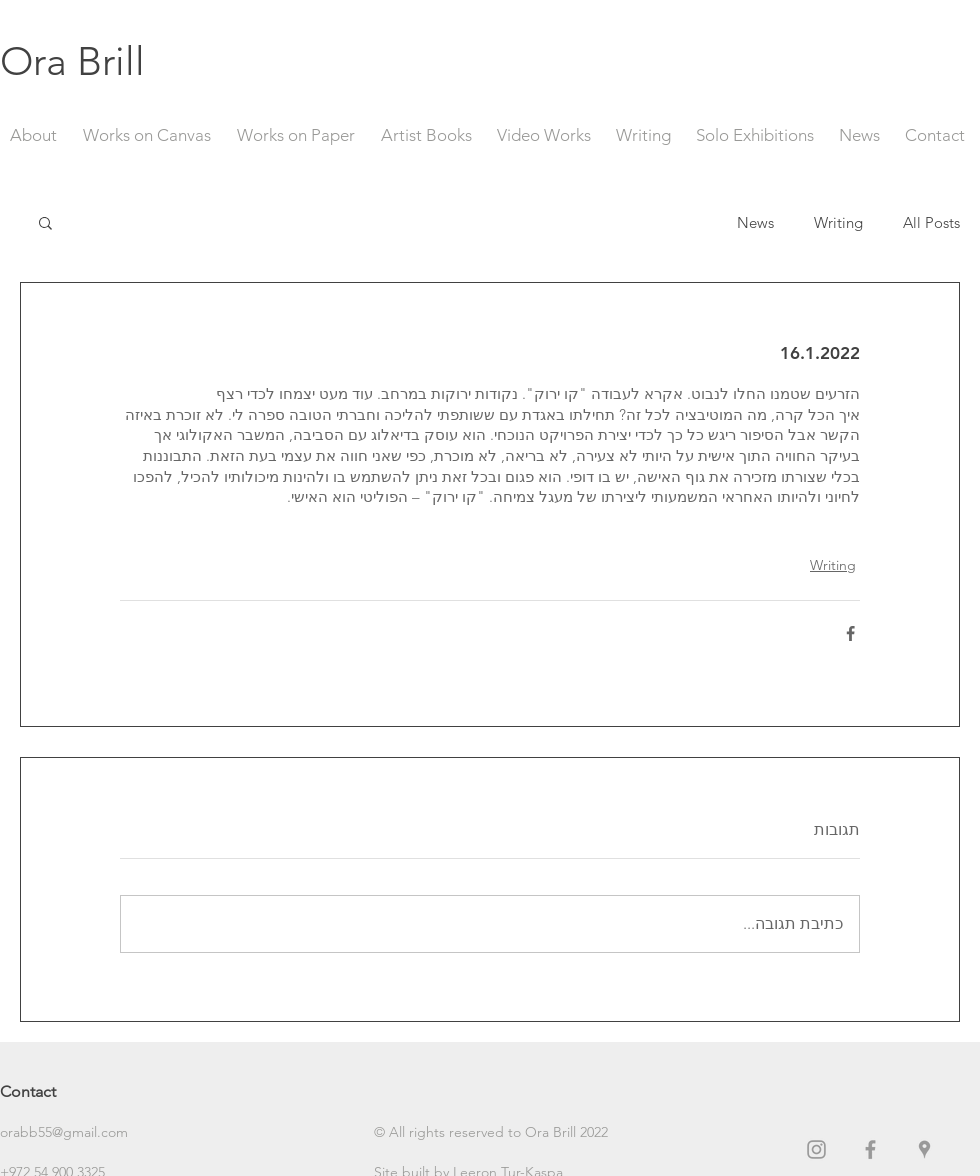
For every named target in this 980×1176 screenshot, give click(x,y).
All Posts (931, 222)
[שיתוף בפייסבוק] (850, 633)
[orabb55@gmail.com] (71, 1133)
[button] (45, 222)
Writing (838, 222)
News (755, 222)
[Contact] (71, 1093)
